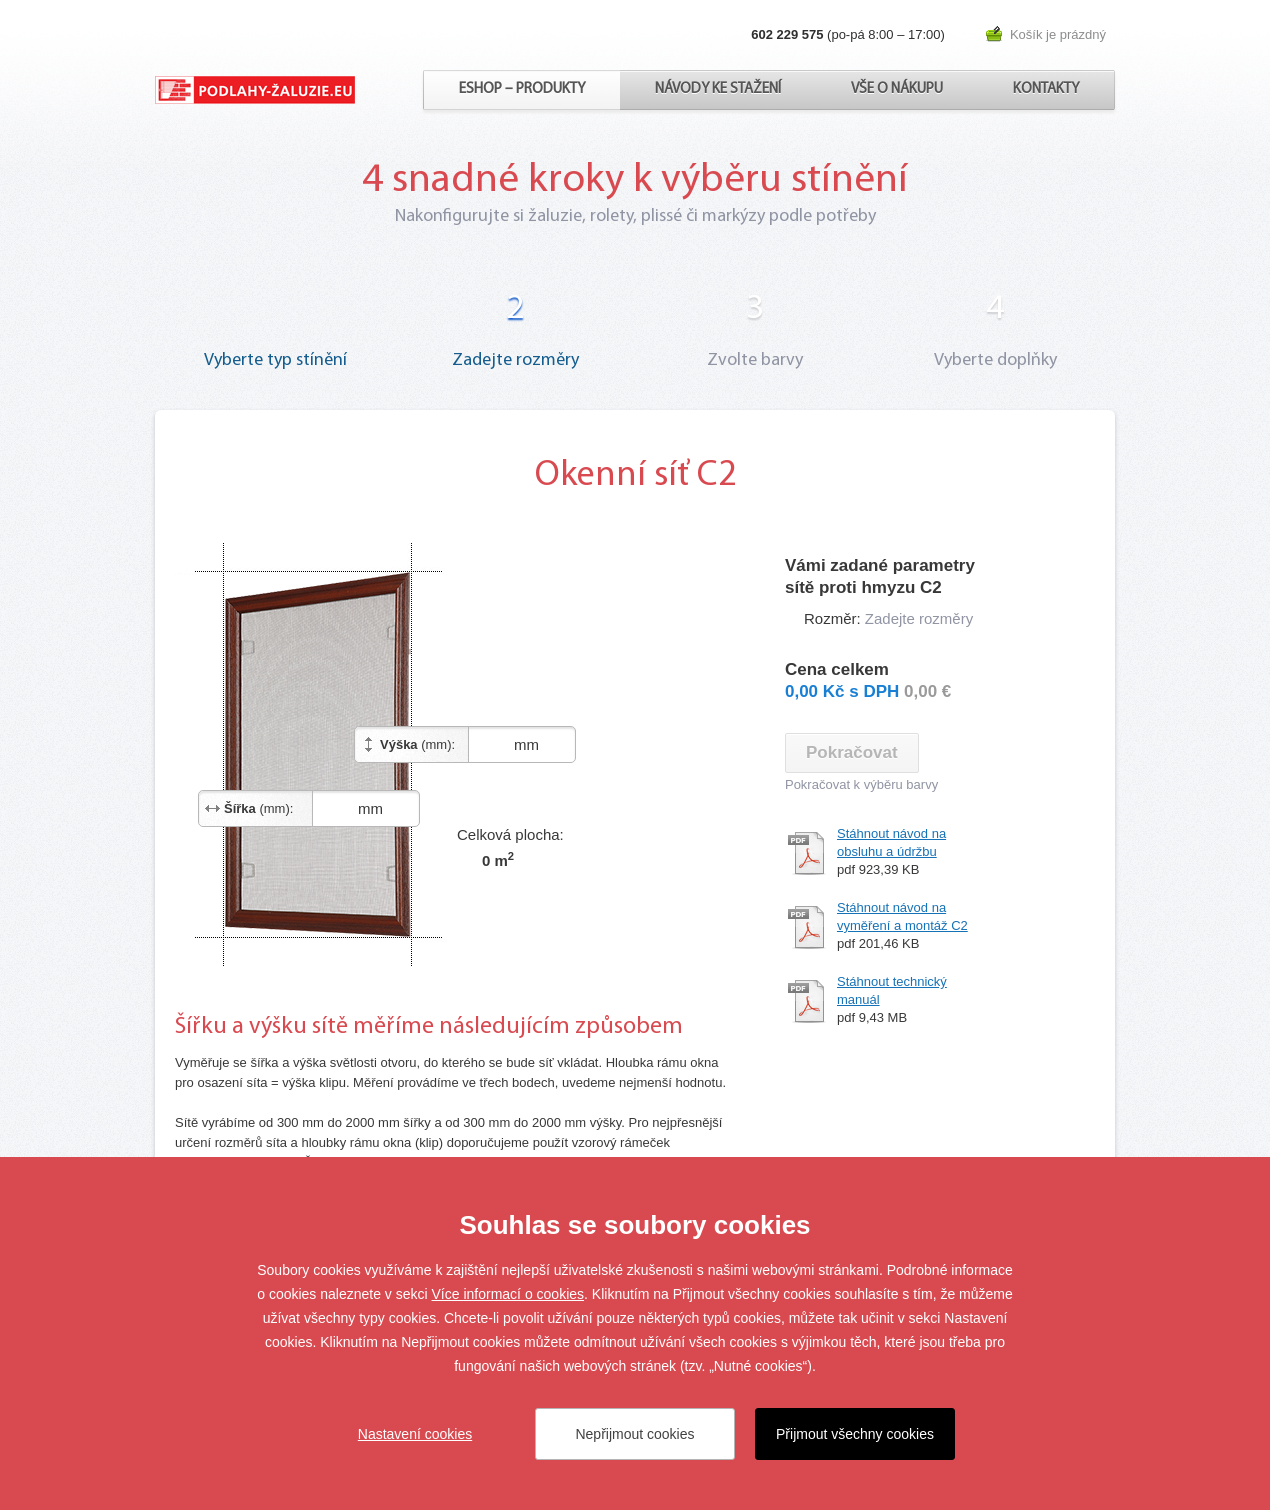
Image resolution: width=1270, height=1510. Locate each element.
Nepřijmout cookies (634, 1434)
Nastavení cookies (415, 1434)
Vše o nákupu (897, 89)
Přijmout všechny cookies (855, 1434)
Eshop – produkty (522, 89)
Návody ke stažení (718, 89)
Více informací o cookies (508, 1294)
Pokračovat (852, 752)
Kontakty (1046, 89)
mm (506, 744)
